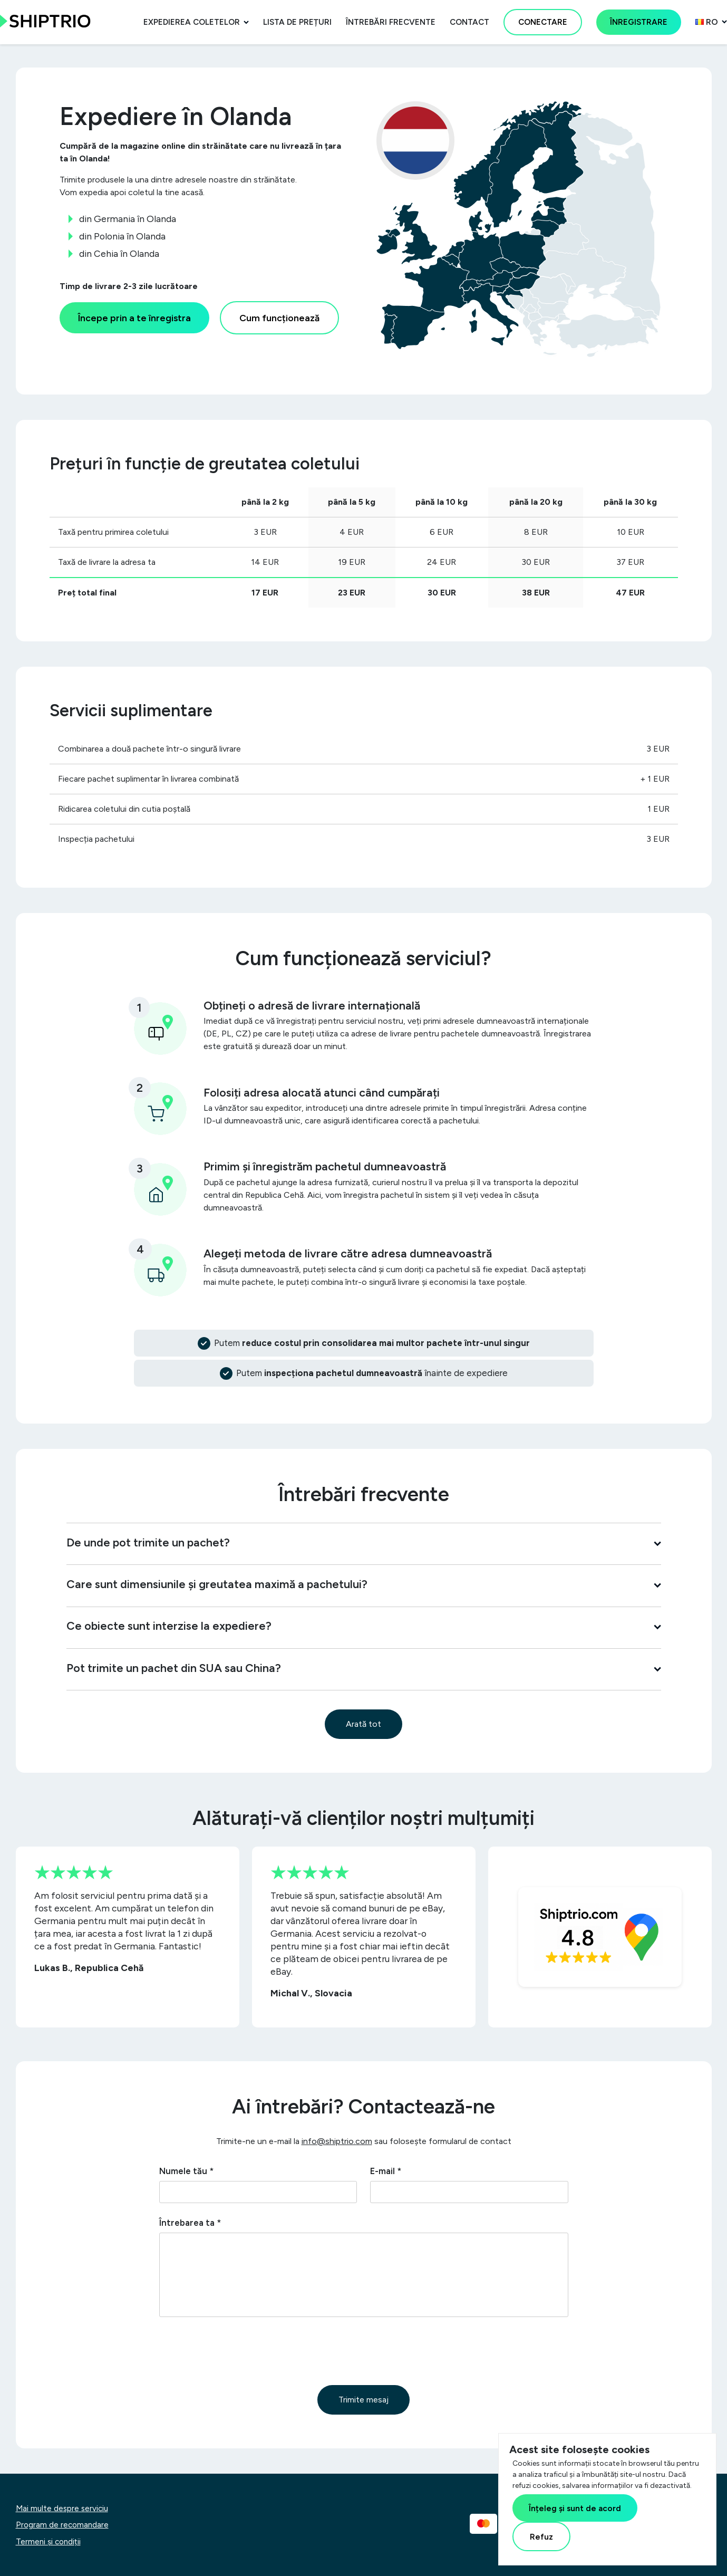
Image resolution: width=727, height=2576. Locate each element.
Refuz (541, 2537)
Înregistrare (638, 22)
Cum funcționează (279, 317)
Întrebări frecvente (390, 22)
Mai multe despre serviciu (62, 2508)
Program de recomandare (62, 2525)
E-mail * (385, 2171)
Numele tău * (186, 2171)
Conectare (542, 22)
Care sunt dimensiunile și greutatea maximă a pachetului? (363, 1584)
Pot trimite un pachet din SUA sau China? (363, 1668)
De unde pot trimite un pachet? (363, 1542)
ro (706, 22)
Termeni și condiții (48, 2541)
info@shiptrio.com (337, 2141)
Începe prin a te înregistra (134, 317)
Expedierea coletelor (191, 22)
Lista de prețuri (297, 22)
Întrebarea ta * (190, 2222)
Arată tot (363, 1724)
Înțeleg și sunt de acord (575, 2508)
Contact (469, 22)
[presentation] (239, 2351)
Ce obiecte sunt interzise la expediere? (363, 1625)
